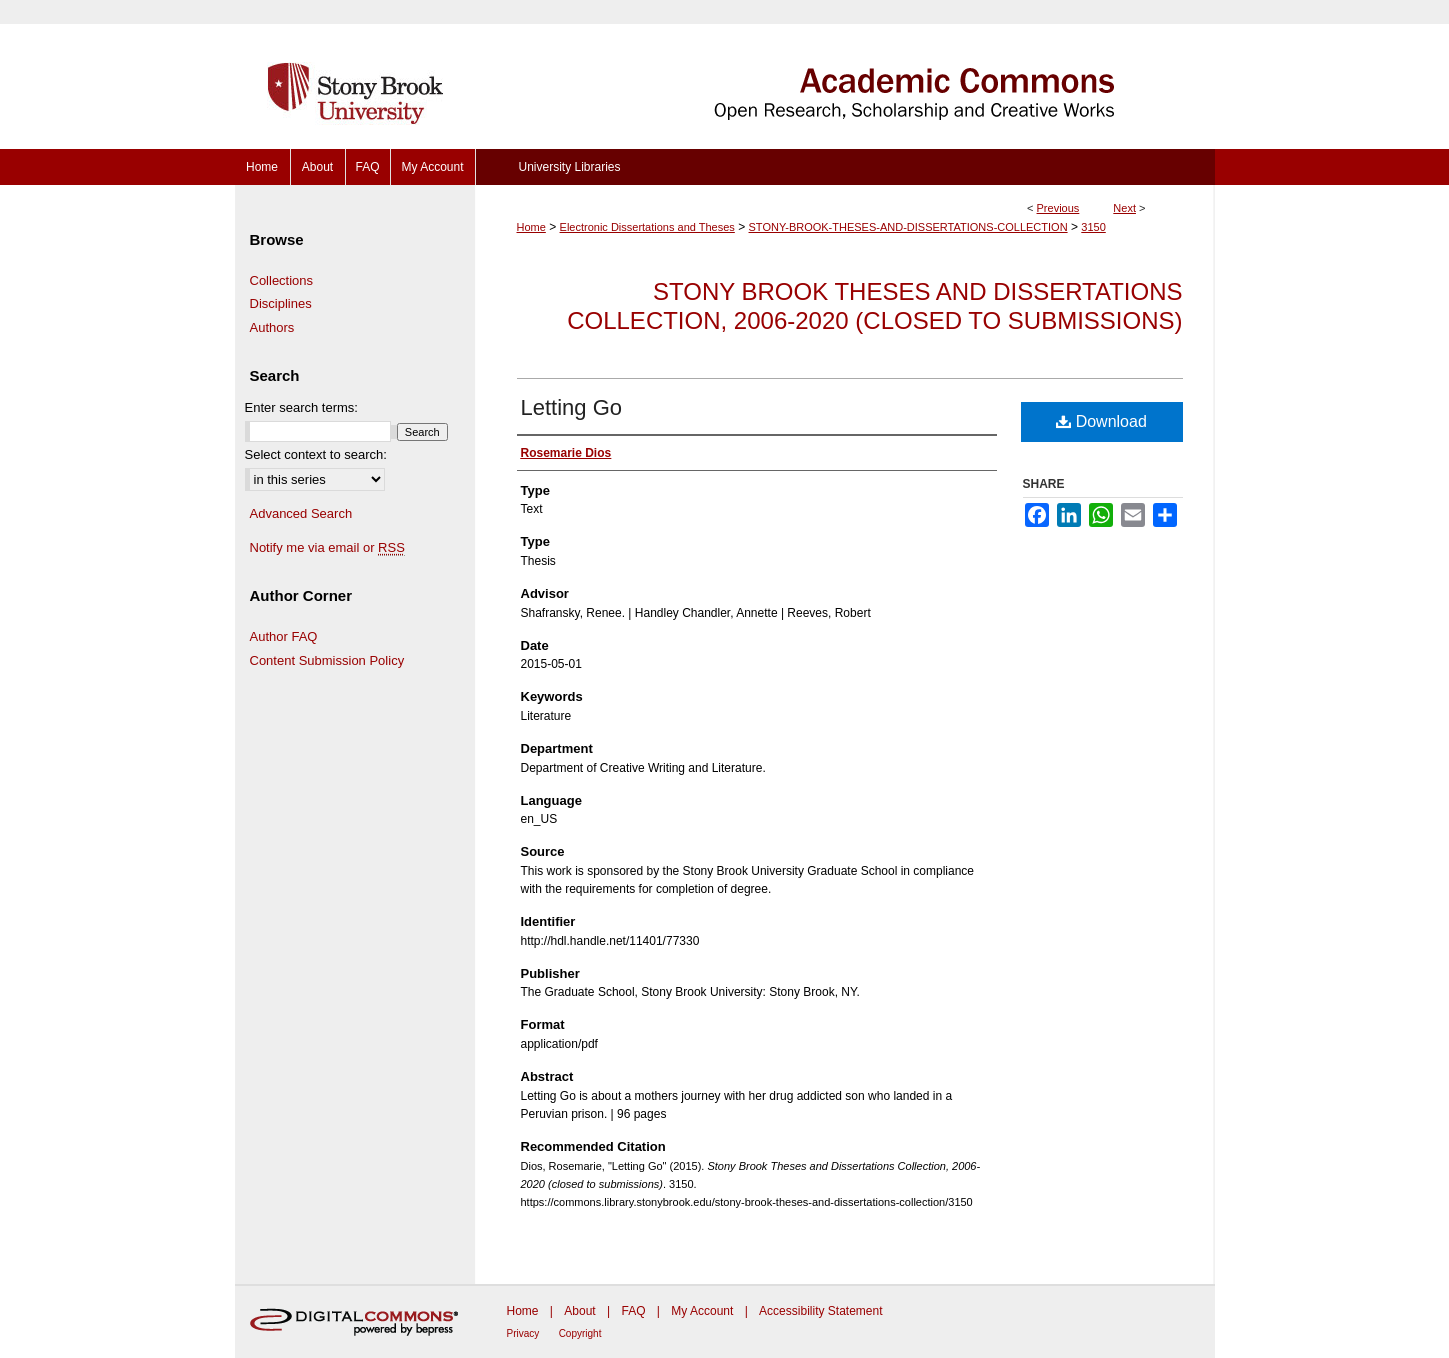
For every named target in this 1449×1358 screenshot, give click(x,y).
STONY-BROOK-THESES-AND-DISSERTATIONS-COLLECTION (908, 227)
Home (531, 227)
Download (1101, 421)
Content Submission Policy (327, 660)
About (579, 1311)
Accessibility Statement (820, 1311)
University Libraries (569, 167)
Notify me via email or (327, 548)
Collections (282, 280)
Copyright (580, 1333)
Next (1124, 208)
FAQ (633, 1311)
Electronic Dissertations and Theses (647, 227)
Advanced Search (301, 513)
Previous (1058, 208)
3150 (1093, 227)
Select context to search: (316, 454)
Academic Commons (845, 74)
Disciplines (281, 303)
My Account (702, 1311)
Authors (272, 327)
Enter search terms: (301, 407)
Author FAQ (284, 636)
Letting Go (572, 407)
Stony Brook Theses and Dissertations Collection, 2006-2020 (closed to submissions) (874, 306)
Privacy (523, 1333)
